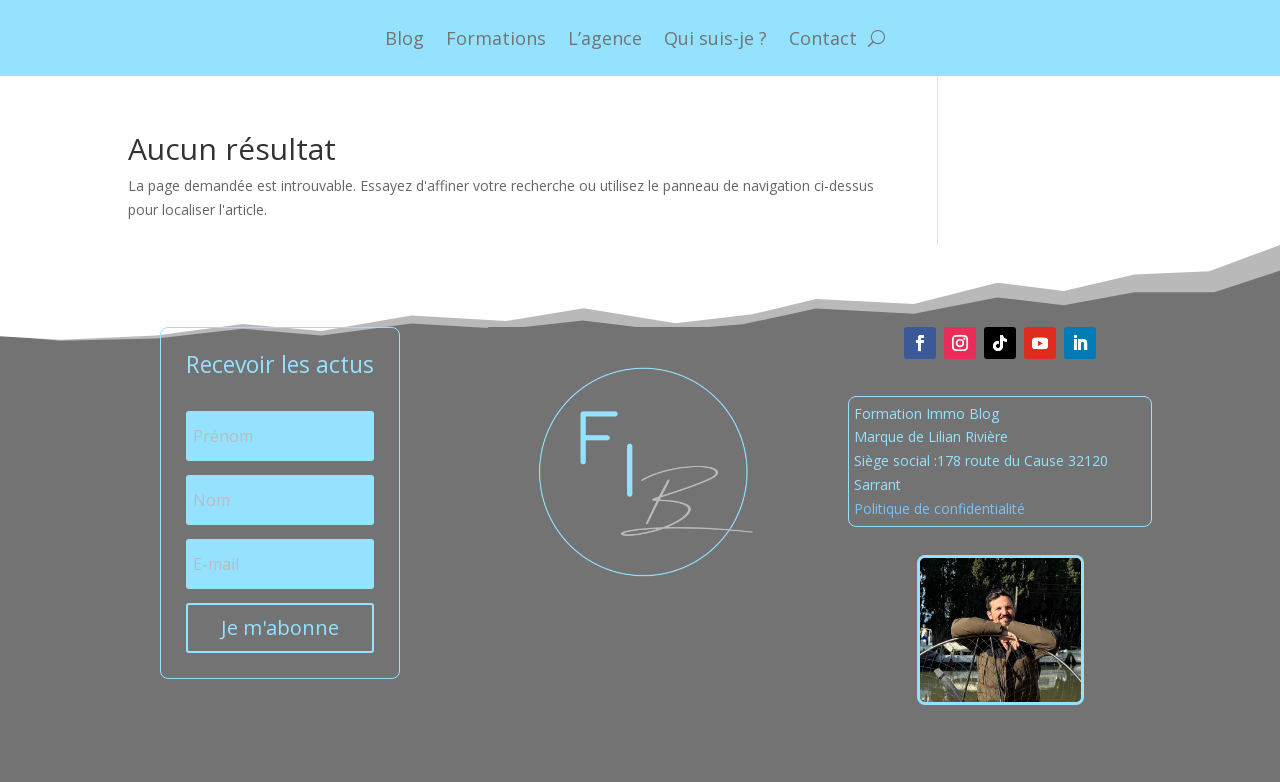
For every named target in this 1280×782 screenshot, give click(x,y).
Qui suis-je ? (715, 38)
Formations (496, 38)
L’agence (605, 38)
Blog (404, 38)
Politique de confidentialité (939, 508)
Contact (823, 38)
